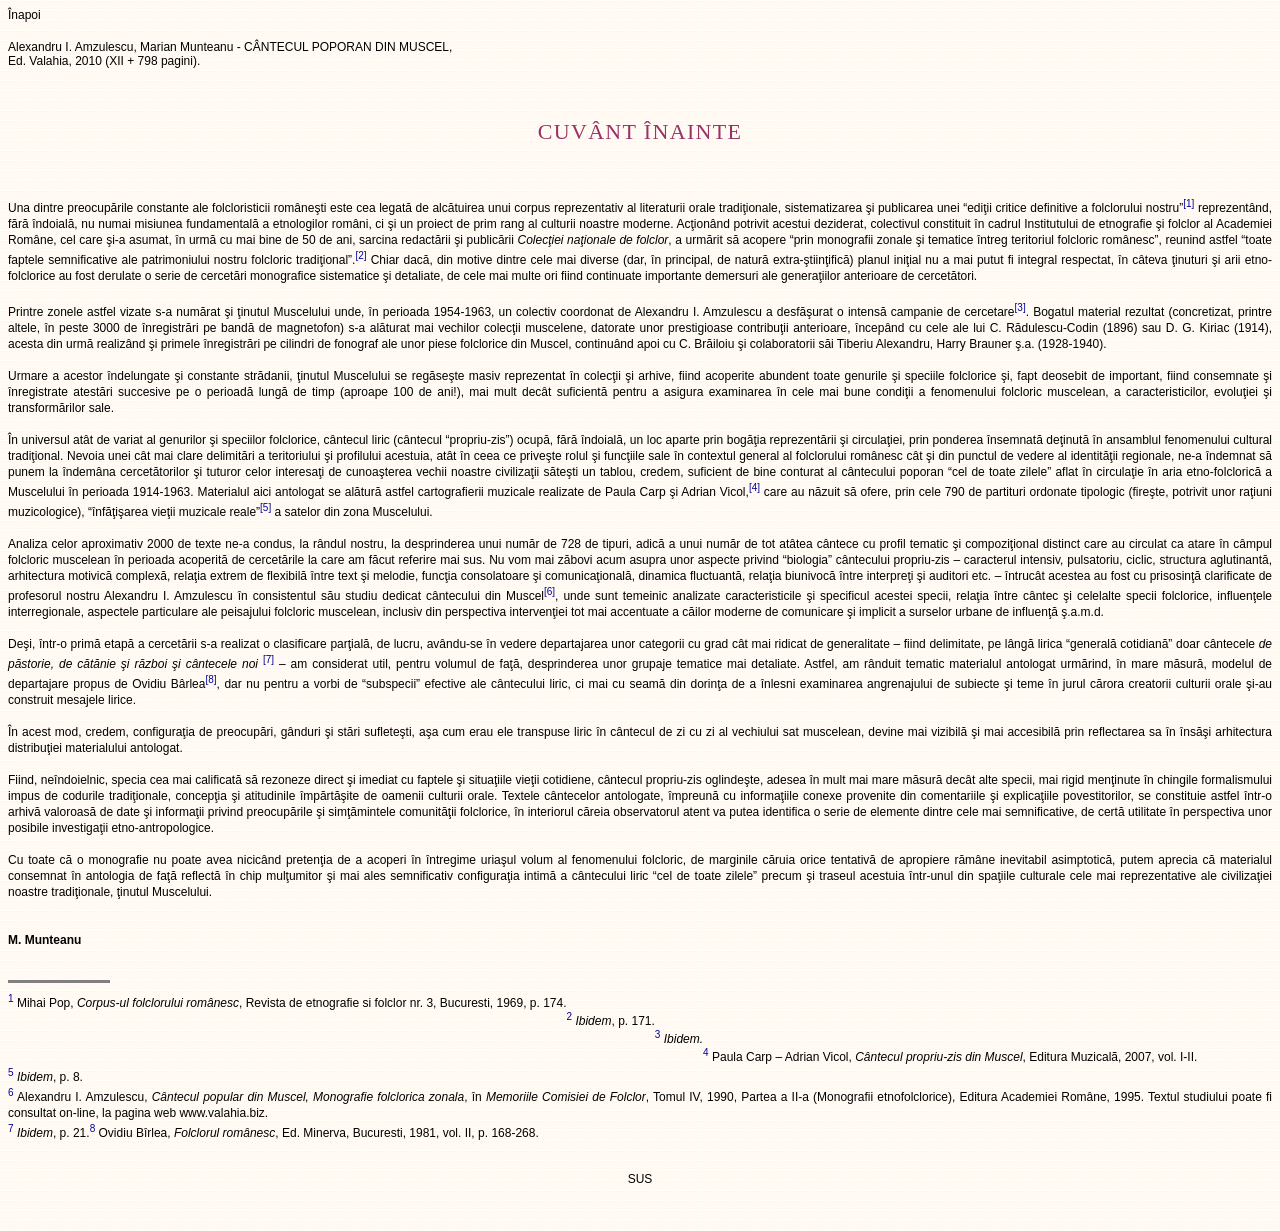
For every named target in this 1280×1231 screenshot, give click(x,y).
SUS (640, 1179)
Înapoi (24, 15)
